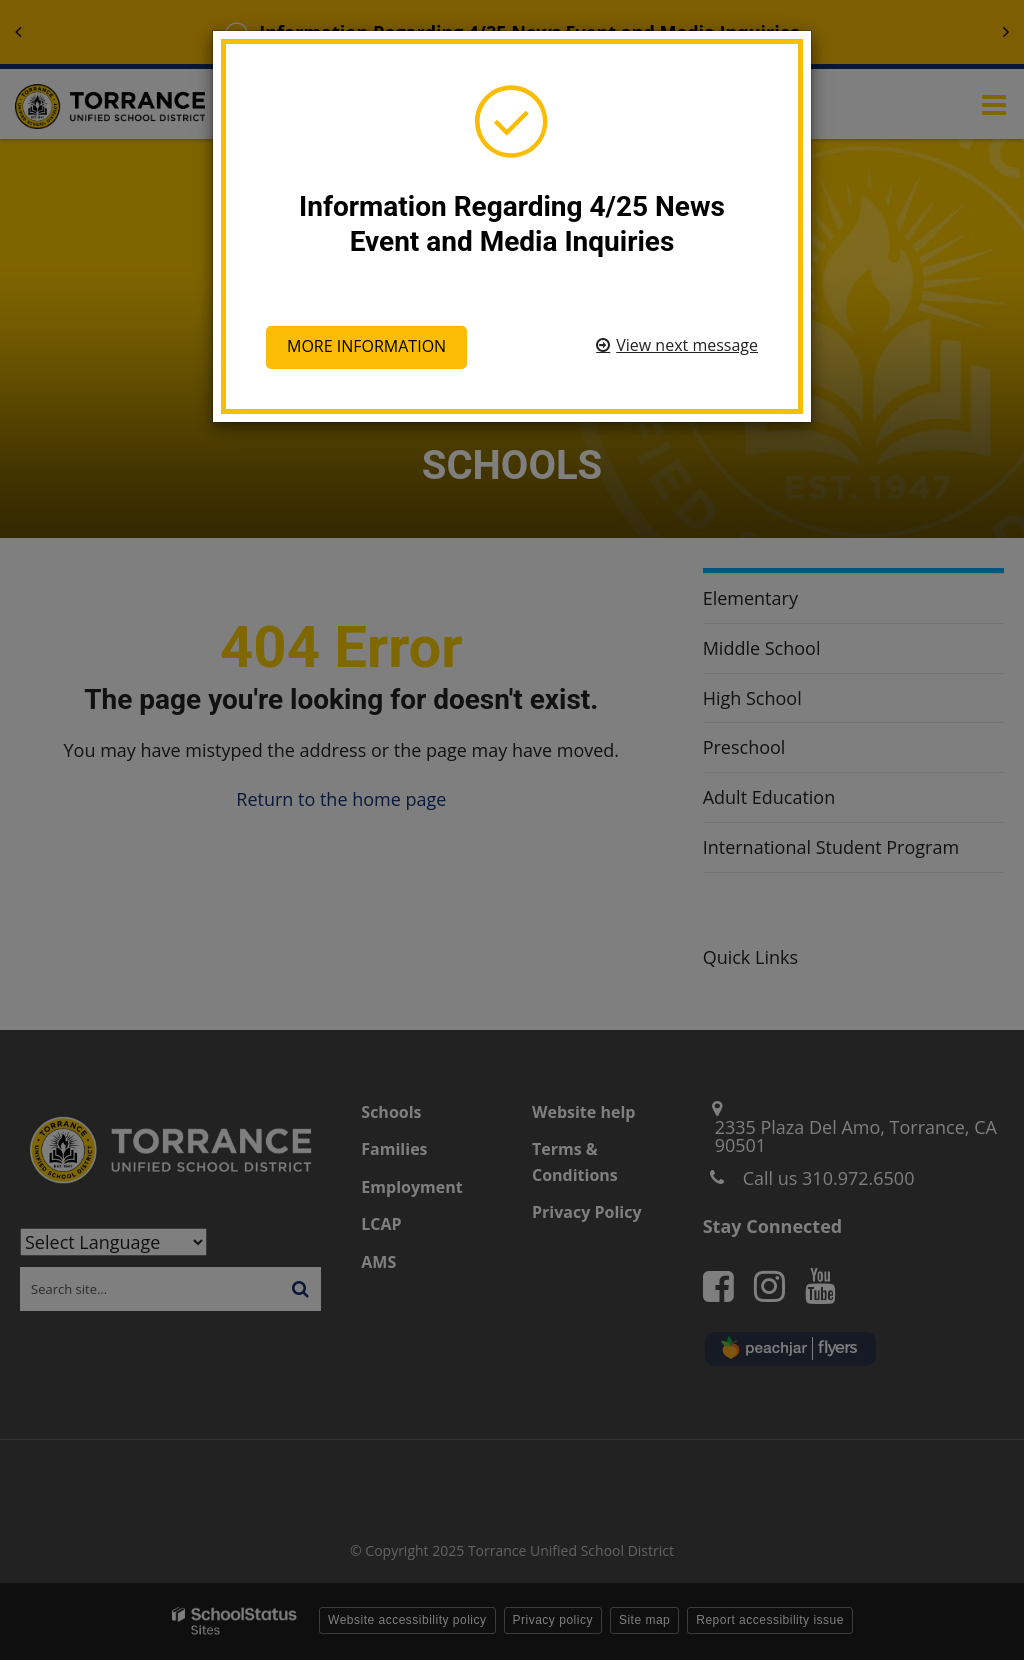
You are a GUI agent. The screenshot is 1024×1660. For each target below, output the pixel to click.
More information (366, 346)
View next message (687, 345)
